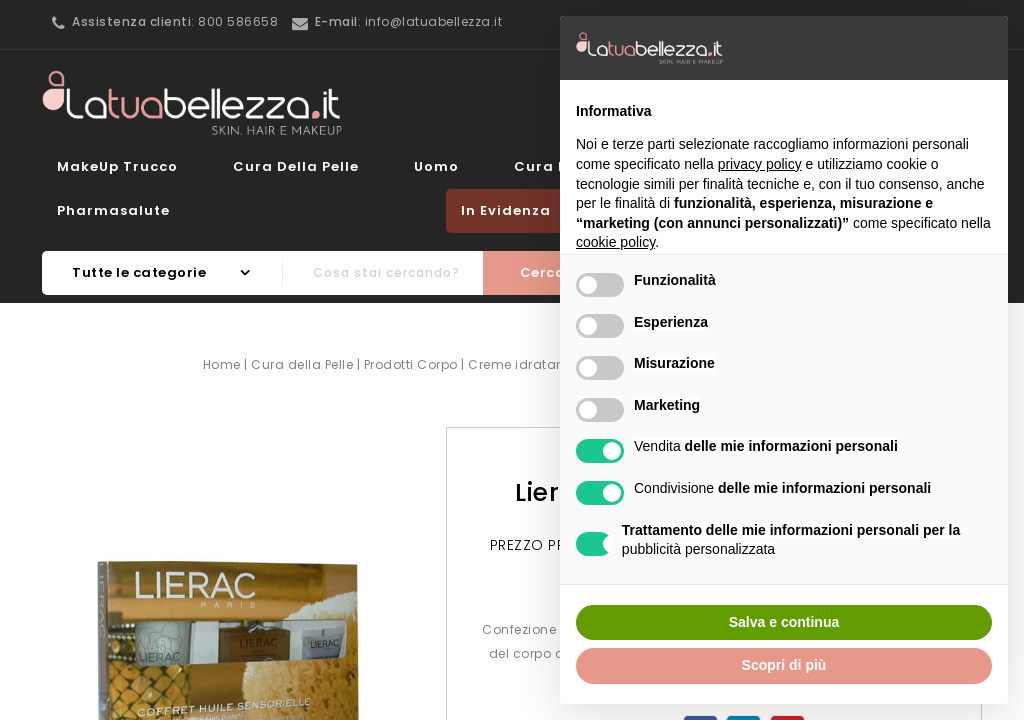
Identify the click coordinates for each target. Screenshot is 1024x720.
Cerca (543, 272)
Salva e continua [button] (784, 622)
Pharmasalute (113, 210)
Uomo (436, 166)
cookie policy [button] (615, 242)
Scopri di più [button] (784, 665)
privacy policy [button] (760, 164)
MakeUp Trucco (117, 166)
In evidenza (506, 210)
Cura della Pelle (296, 166)
